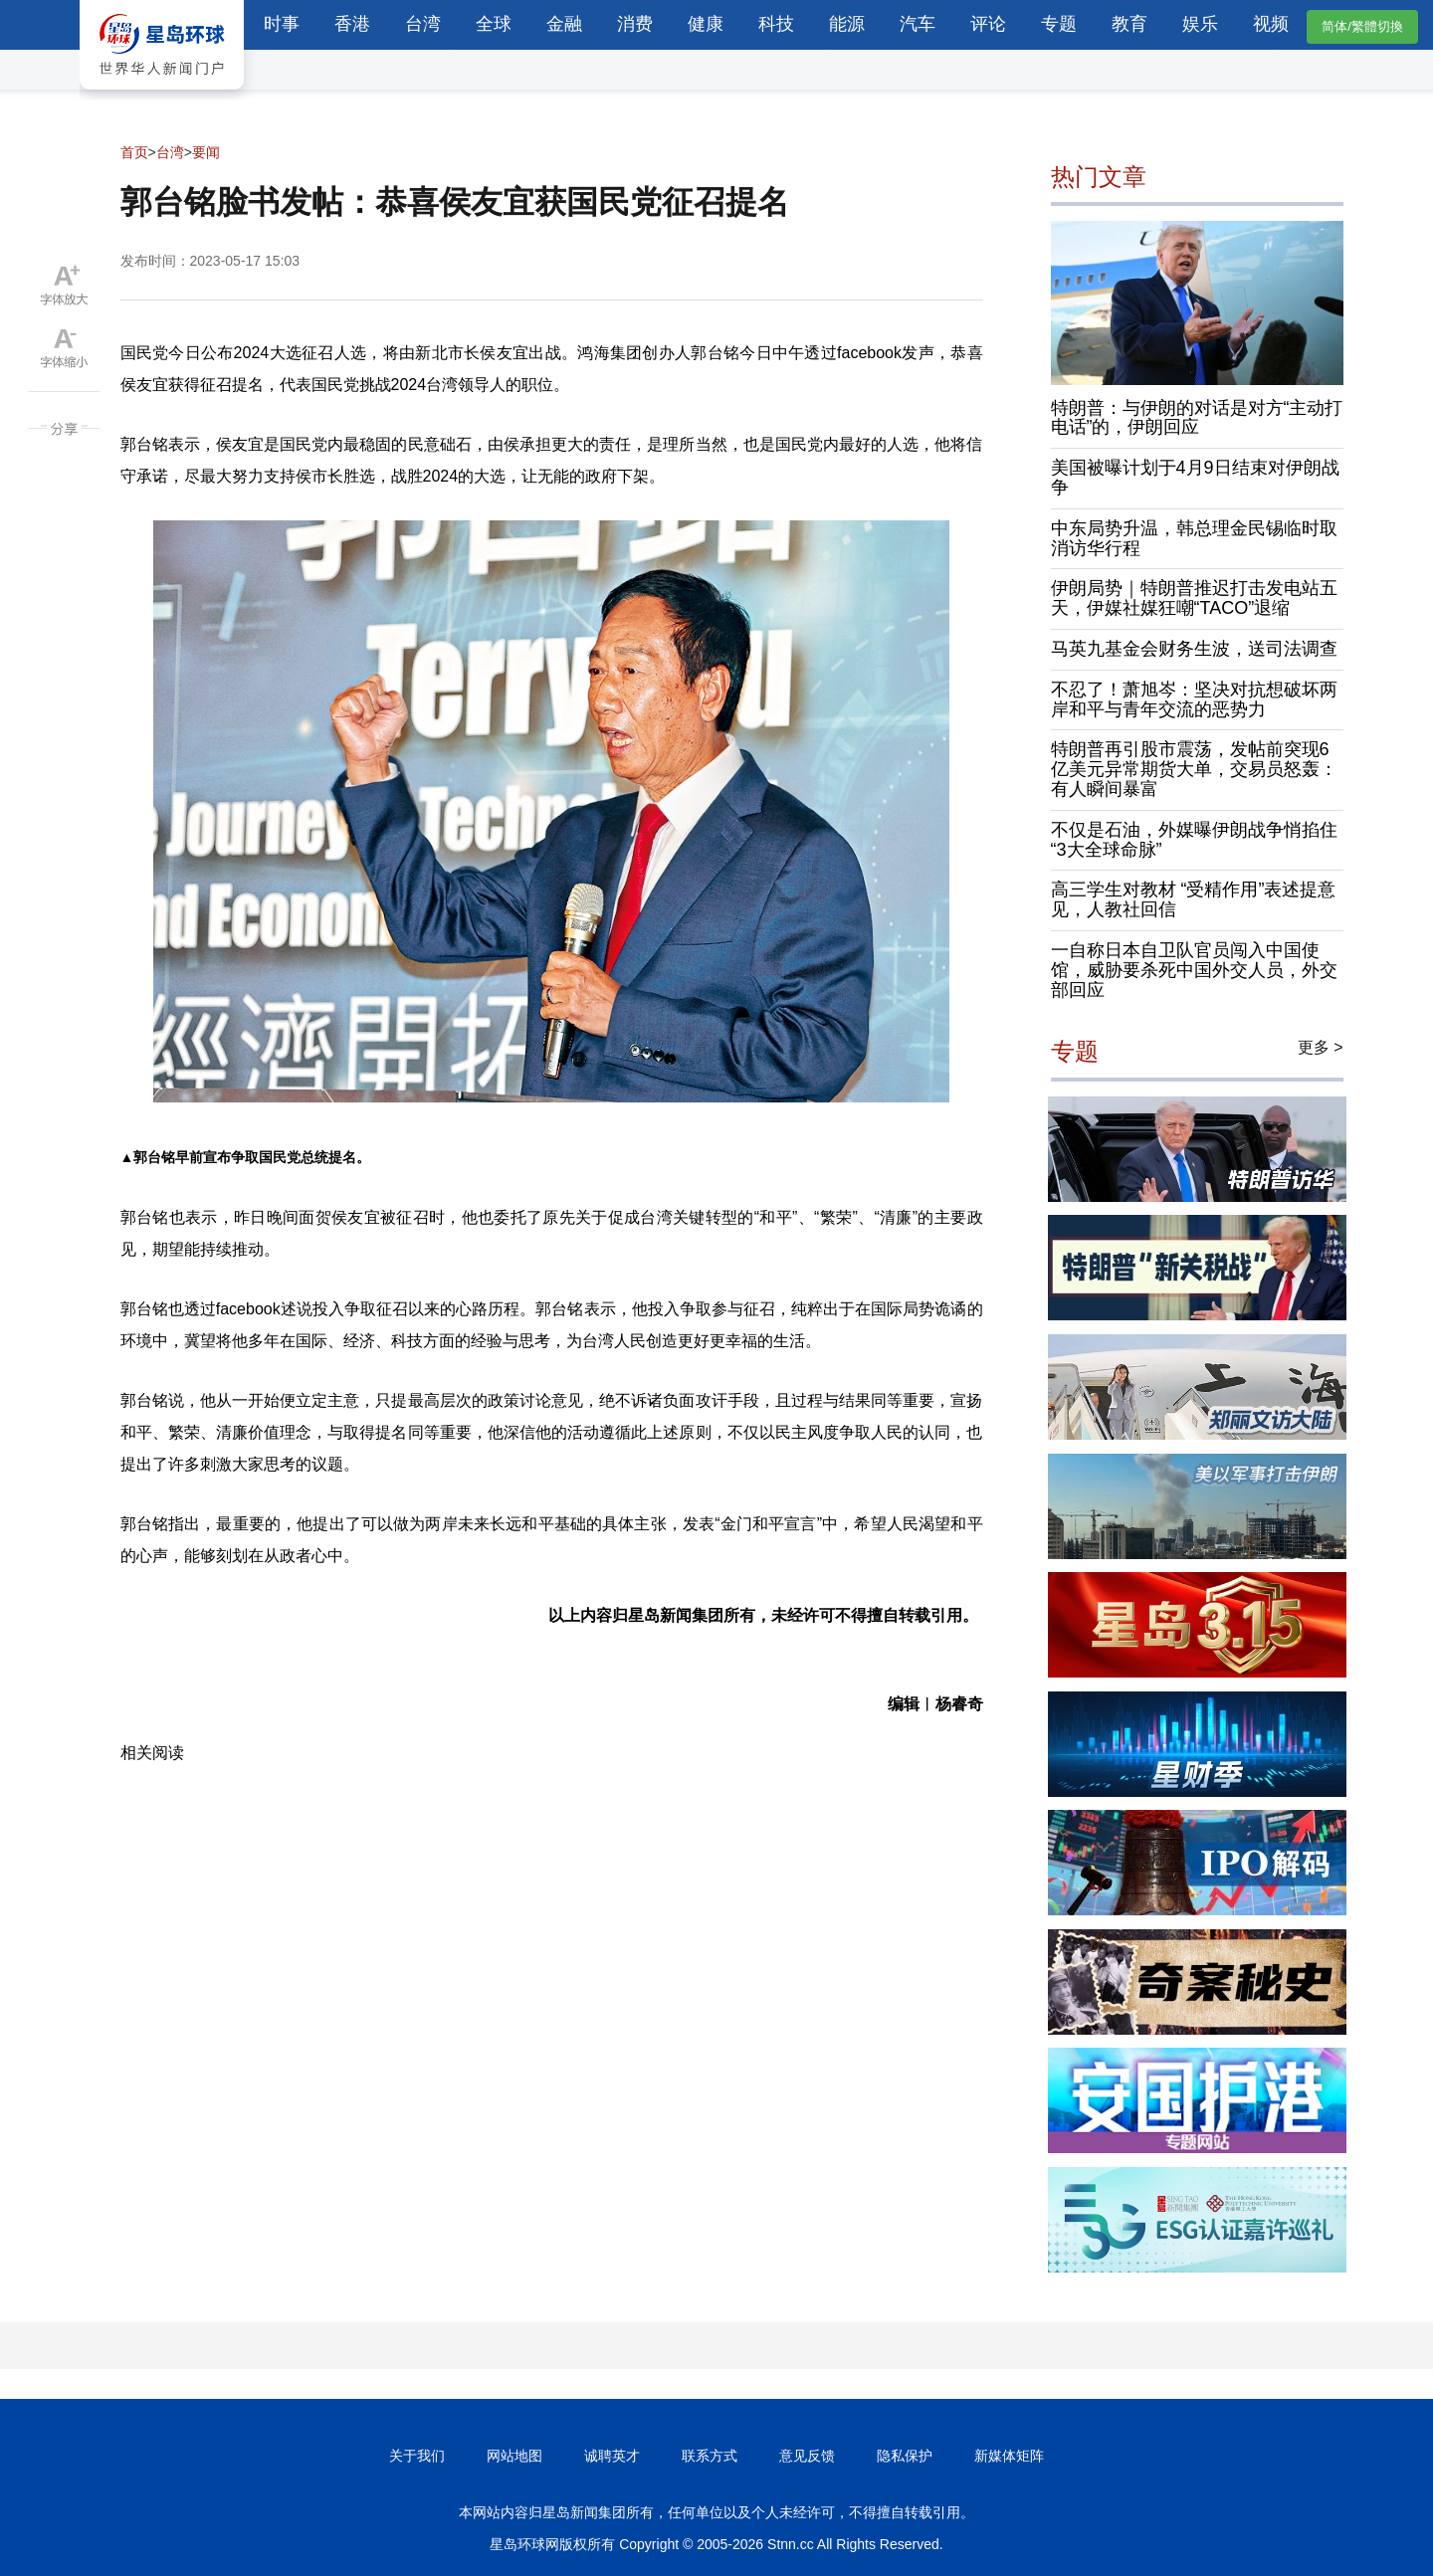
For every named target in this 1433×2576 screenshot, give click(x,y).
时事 (282, 24)
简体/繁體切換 (1362, 26)
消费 (635, 24)
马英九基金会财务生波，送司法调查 (1194, 649)
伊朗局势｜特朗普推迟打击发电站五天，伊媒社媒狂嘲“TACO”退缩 (1194, 598)
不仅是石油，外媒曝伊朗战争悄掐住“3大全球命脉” (1194, 840)
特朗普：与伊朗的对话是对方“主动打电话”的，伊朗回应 (1197, 418)
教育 (1129, 24)
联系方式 (709, 2456)
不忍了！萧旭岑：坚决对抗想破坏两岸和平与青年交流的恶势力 (1194, 699)
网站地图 (514, 2456)
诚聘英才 (612, 2456)
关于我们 (417, 2456)
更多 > (1320, 1047)
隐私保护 (904, 2456)
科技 (776, 24)
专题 (1059, 24)
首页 (134, 152)
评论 (988, 24)
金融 (564, 24)
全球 (494, 24)
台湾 (423, 24)
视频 (1271, 24)
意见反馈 (807, 2456)
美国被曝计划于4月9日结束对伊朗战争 (1195, 477)
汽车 (917, 24)
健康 (705, 24)
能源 (847, 24)
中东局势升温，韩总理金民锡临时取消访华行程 (1194, 538)
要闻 (206, 152)
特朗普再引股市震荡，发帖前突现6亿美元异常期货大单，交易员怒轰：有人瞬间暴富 (1194, 769)
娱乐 (1200, 24)
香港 (352, 24)
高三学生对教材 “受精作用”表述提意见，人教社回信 (1193, 899)
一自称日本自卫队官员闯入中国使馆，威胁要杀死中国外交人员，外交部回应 (1194, 970)
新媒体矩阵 (1009, 2456)
